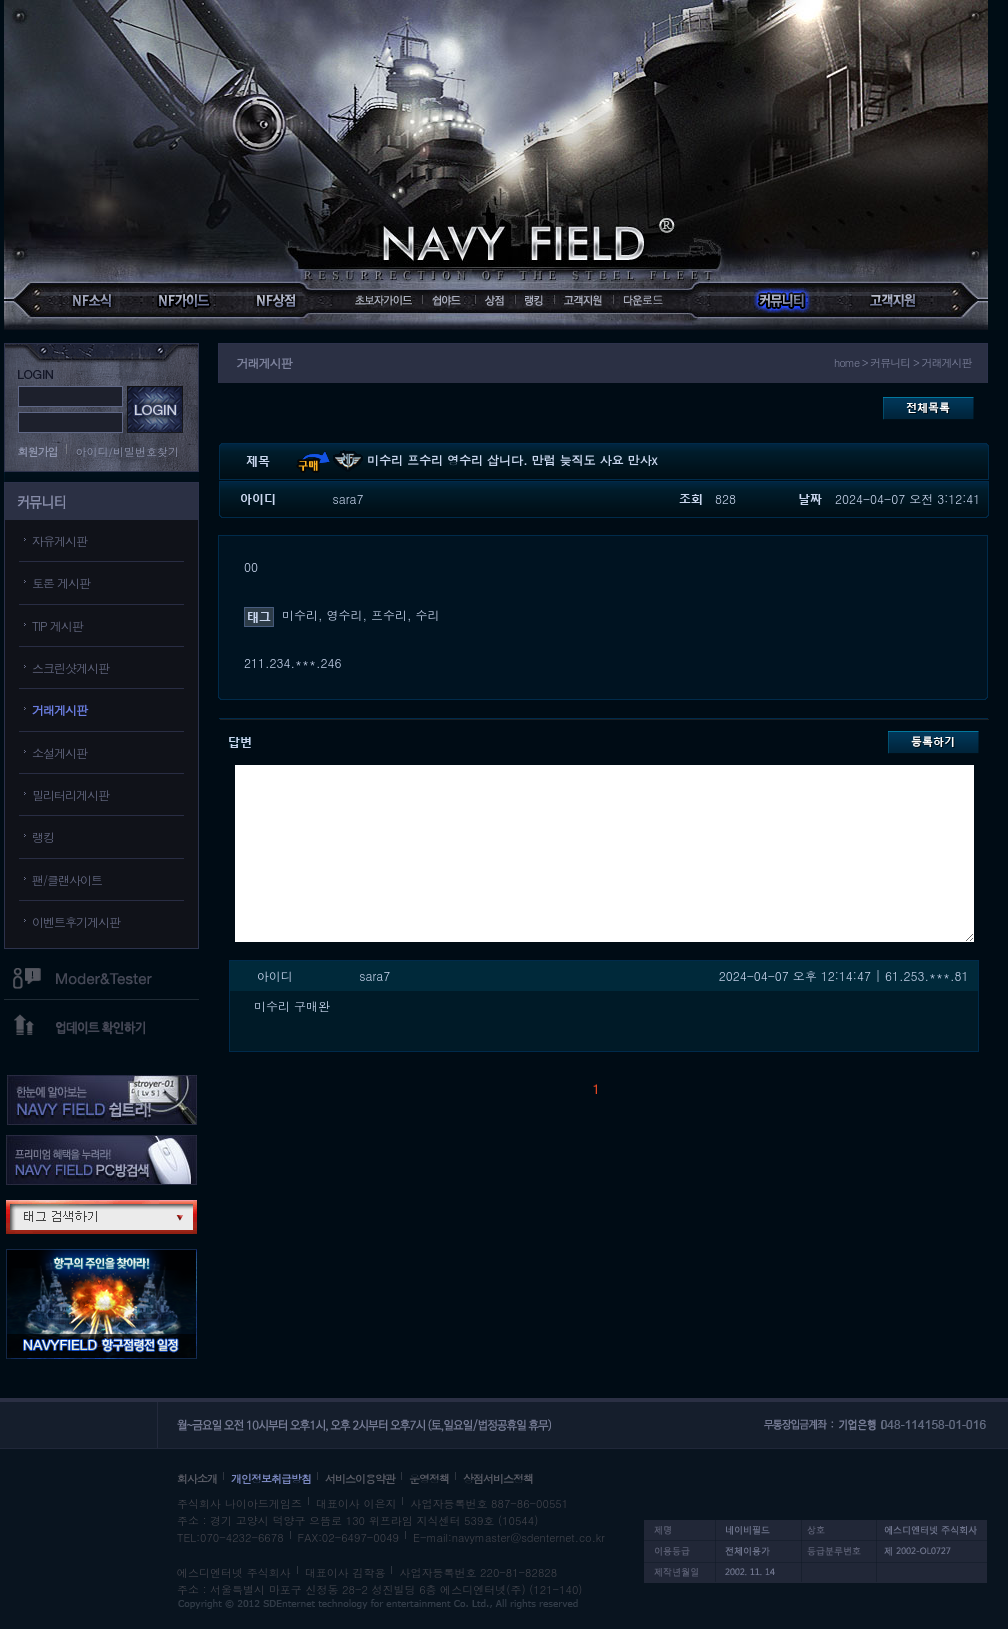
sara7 (348, 498)
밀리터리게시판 (70, 794)
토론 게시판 (61, 582)
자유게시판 (59, 540)
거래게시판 (59, 709)
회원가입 (38, 451)
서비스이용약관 (360, 1478)
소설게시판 (59, 752)
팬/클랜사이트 (67, 879)
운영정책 (429, 1478)
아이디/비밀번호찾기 (128, 451)
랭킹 (43, 836)
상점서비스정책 (498, 1478)
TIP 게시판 (57, 625)
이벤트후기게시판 (76, 921)
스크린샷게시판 (70, 667)
